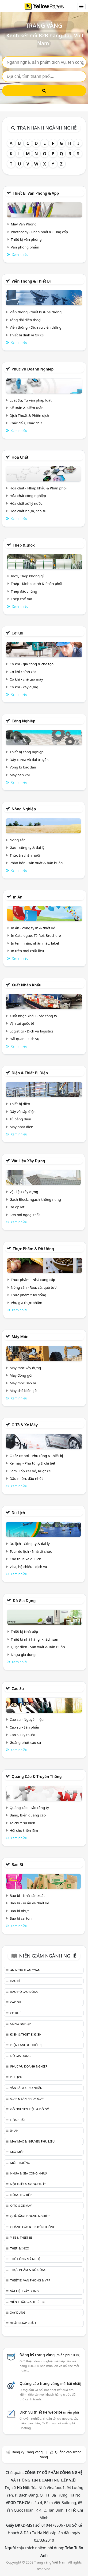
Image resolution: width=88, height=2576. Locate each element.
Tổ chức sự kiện (22, 1822)
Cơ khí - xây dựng (24, 687)
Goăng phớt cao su (25, 1742)
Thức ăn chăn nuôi (25, 855)
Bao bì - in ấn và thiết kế (29, 1903)
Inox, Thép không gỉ (27, 576)
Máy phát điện (21, 1126)
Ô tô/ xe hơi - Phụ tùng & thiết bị (36, 1455)
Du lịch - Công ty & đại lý (30, 1543)
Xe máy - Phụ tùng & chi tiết (32, 1463)
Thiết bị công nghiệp (26, 751)
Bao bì (17, 1864)
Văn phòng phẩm (25, 247)
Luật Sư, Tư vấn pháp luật (31, 400)
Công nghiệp (23, 721)
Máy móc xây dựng (25, 1367)
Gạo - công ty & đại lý (27, 847)
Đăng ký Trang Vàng (27, 2452)
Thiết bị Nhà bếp (24, 1631)
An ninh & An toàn (25, 1970)
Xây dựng (17, 2312)
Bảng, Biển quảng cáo (28, 1815)
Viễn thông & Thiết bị (31, 281)
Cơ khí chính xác (23, 671)
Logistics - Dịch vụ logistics (31, 1031)
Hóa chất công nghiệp (28, 495)
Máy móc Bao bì (23, 1383)
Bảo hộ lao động (24, 1991)
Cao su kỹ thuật (22, 1734)
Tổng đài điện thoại (25, 319)
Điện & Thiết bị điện (29, 1072)
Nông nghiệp (23, 808)
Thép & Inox (24, 545)
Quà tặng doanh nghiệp (30, 2216)
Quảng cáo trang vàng (50, 2383)
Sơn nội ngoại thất (25, 1214)
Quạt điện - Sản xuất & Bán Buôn (38, 1646)
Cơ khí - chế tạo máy (26, 679)
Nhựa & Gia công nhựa (28, 2173)
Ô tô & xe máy (24, 1424)
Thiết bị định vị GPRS (27, 335)
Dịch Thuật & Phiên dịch (29, 415)
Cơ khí (17, 633)
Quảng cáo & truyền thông (36, 1776)
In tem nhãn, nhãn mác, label (35, 943)
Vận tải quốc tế (22, 1023)
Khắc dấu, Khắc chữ (26, 423)
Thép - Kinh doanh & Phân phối (36, 583)
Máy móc (19, 1336)
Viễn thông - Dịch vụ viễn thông (35, 327)
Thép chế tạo (21, 598)
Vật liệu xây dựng (28, 1160)
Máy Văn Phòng (24, 224)
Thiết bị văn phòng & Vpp (36, 193)
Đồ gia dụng (24, 1600)
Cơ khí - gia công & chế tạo (32, 664)
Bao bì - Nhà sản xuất (27, 1895)
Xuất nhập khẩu (26, 985)
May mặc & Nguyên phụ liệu (32, 2141)
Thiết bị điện (20, 1103)
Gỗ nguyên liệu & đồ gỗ (29, 2109)
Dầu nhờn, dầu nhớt (26, 1478)
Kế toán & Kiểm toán (26, 407)
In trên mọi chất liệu (27, 950)
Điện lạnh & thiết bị (26, 2045)
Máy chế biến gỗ (23, 1390)
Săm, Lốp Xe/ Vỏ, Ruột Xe (30, 1471)
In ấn (17, 897)
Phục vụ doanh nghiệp (32, 369)
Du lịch (18, 1512)
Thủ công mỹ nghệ (25, 2259)
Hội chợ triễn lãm (24, 1830)
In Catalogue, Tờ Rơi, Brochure (36, 935)
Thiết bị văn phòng (26, 239)
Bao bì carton (21, 1918)
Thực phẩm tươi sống (28, 1294)
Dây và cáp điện (22, 1111)
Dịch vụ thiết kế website (49, 2412)
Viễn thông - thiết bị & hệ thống (35, 312)
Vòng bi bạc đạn (23, 767)
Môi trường (20, 2163)
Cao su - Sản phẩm (25, 1727)
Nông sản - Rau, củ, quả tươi (34, 1287)
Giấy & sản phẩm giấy (27, 2098)
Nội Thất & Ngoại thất (28, 2184)
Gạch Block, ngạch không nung (35, 1199)
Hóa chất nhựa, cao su (28, 510)
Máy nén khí (20, 774)
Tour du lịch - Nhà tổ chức (31, 1551)
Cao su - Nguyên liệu (27, 1719)
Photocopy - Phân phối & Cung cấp (39, 231)
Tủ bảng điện (20, 1119)
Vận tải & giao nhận (26, 2088)
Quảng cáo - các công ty (29, 1807)
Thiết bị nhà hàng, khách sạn (34, 1639)
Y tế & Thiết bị (21, 2237)
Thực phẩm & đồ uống (33, 1248)
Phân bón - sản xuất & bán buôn (36, 862)
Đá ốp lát (17, 1207)
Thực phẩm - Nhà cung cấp (33, 1279)
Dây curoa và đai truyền (29, 759)
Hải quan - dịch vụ (24, 1038)
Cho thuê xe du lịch (25, 1558)
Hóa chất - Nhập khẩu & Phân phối (38, 488)
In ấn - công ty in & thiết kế (33, 928)
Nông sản (18, 840)
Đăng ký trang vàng (49, 2354)
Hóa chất (19, 457)
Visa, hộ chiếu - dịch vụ (28, 1566)
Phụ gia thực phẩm (26, 1302)
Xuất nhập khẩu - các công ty (33, 1015)
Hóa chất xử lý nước (26, 503)
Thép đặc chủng (24, 591)
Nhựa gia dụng (23, 1654)
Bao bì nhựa (20, 1910)
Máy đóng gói (21, 1375)
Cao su (17, 1688)
